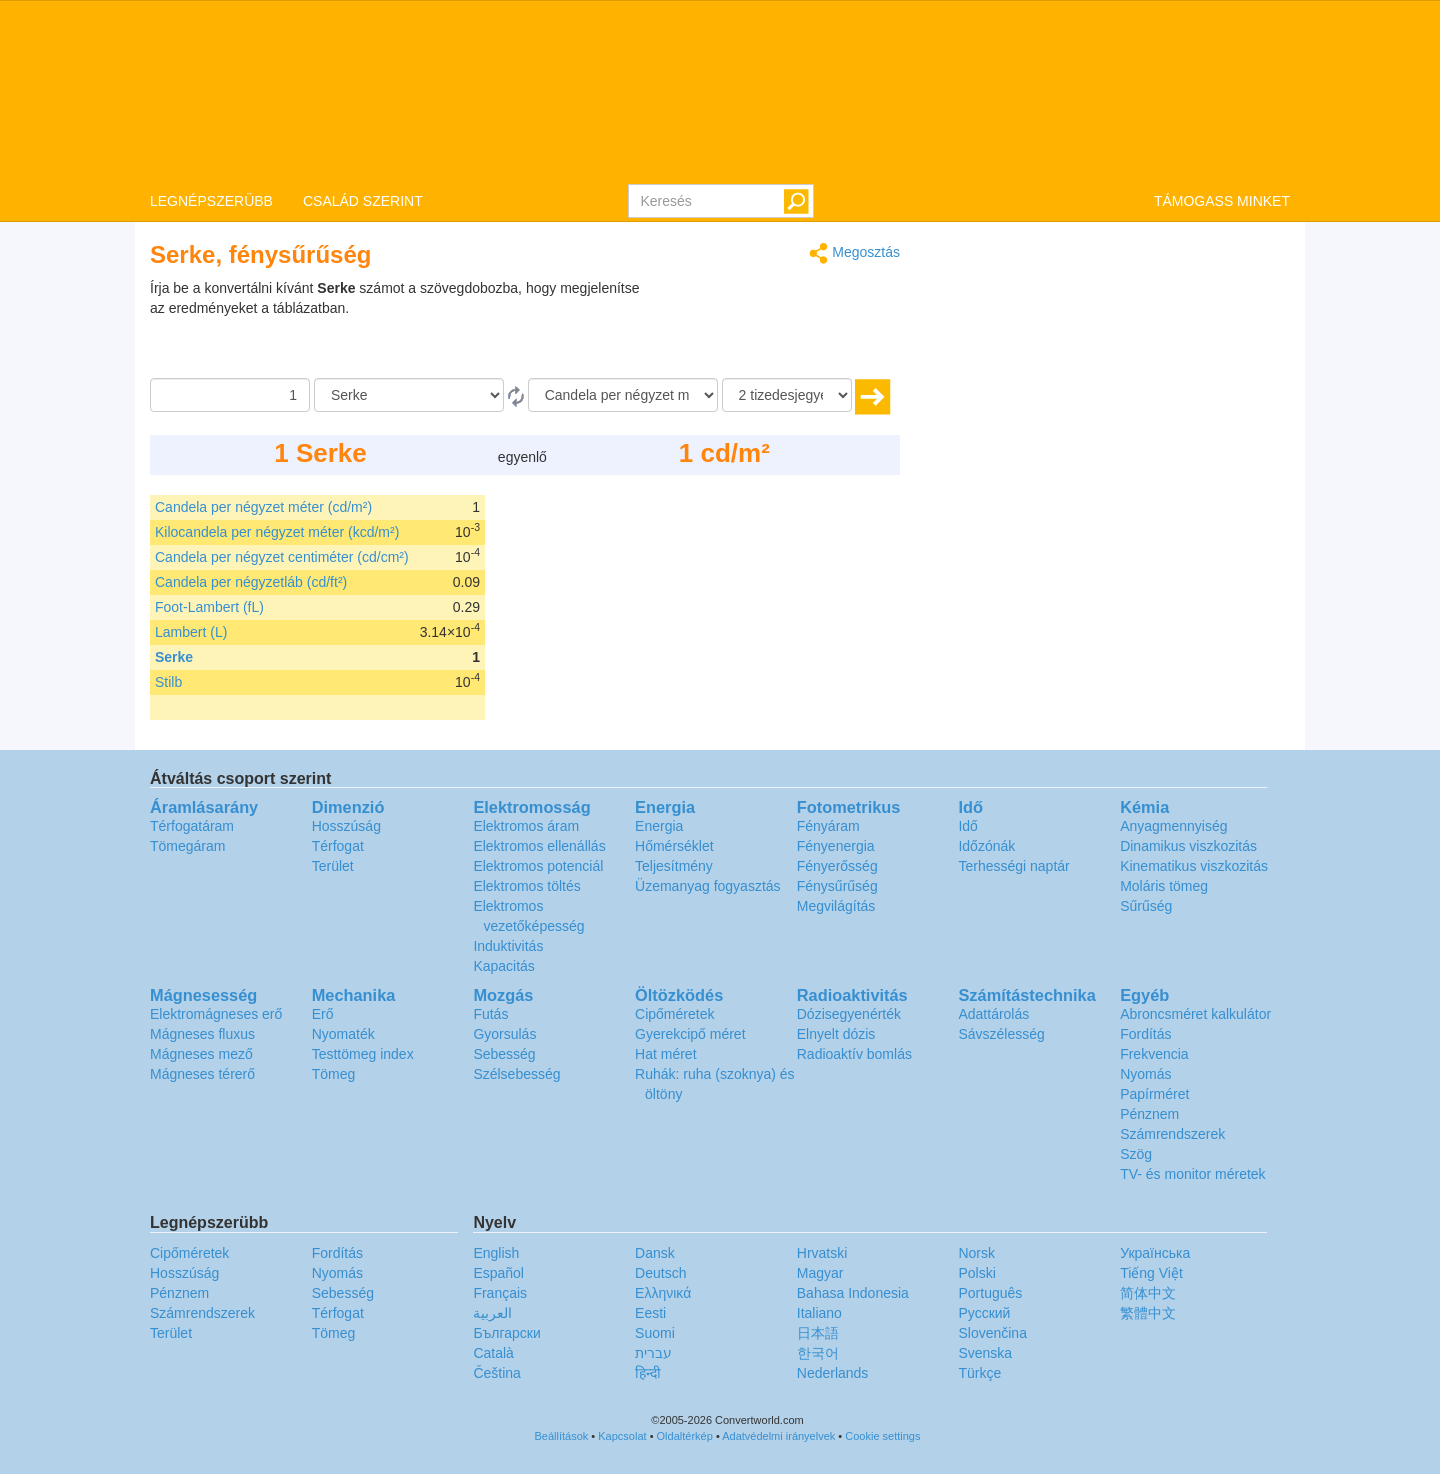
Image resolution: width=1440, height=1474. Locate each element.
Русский (984, 1313)
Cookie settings (882, 1436)
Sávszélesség (1001, 1034)
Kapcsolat (622, 1436)
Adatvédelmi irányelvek (778, 1436)
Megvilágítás (836, 906)
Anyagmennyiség (1173, 826)
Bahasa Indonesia (853, 1293)
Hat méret (665, 1054)
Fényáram (828, 826)
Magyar (820, 1273)
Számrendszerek (1172, 1134)
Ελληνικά (663, 1293)
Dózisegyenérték (849, 1014)
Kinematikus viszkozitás (1194, 866)
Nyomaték (343, 1034)
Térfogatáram (192, 826)
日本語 (818, 1333)
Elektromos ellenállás (539, 846)
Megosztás (854, 253)
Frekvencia (1154, 1054)
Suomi (655, 1333)
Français (500, 1293)
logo (720, 91)
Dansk (655, 1253)
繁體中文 (1148, 1313)
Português (990, 1293)
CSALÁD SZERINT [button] (363, 201)
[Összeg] (230, 395)
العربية (492, 1313)
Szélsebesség (516, 1074)
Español (498, 1273)
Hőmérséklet (674, 846)
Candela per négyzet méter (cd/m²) (263, 507)
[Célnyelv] (623, 395)
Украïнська (1155, 1253)
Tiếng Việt (1151, 1273)
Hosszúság (346, 826)
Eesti (650, 1313)
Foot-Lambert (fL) (209, 607)
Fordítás (1145, 1034)
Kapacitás (503, 966)
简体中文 (1148, 1293)
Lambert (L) (191, 632)
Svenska (985, 1353)
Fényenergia (836, 846)
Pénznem (1149, 1114)
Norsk (976, 1253)
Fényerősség (837, 866)
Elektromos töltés (526, 886)
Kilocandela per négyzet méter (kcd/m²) (277, 532)
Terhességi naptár (1013, 866)
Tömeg (334, 1074)
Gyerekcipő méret (690, 1034)
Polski (976, 1273)
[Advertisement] (775, 328)
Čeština (496, 1373)
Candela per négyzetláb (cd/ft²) (251, 582)
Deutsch (660, 1273)
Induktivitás (508, 946)
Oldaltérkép (685, 1436)
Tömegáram (187, 846)
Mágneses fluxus (202, 1034)
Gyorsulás (504, 1034)
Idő (967, 826)
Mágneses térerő (202, 1074)
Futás (490, 1014)
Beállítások (562, 1436)
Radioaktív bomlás (854, 1054)
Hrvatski (822, 1253)
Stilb (168, 682)
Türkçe (979, 1373)
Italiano (819, 1313)
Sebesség (504, 1054)
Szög (1136, 1154)
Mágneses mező (201, 1054)
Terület (333, 866)
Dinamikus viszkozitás (1188, 846)
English (496, 1253)
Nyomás (1145, 1074)
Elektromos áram (526, 826)
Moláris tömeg (1164, 886)
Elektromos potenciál (538, 866)
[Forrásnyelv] (409, 395)
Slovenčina (992, 1333)
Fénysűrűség (837, 886)
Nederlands (833, 1373)
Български (506, 1333)
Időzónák (986, 846)
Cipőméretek (674, 1014)
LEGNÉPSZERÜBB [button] (211, 201)
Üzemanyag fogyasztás (708, 886)
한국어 (818, 1353)
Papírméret (1154, 1094)
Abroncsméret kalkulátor (1195, 1014)
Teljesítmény (674, 866)
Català (493, 1353)
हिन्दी (648, 1373)
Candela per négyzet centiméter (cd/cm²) (282, 557)
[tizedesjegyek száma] (787, 395)
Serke (174, 657)
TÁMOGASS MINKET (1222, 201)
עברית (653, 1353)
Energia (659, 826)
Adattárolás (993, 1014)
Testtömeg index (363, 1054)
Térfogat (338, 846)
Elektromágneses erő (216, 1014)
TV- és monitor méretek (1193, 1174)
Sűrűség (1146, 906)
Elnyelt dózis (836, 1034)
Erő (323, 1014)
